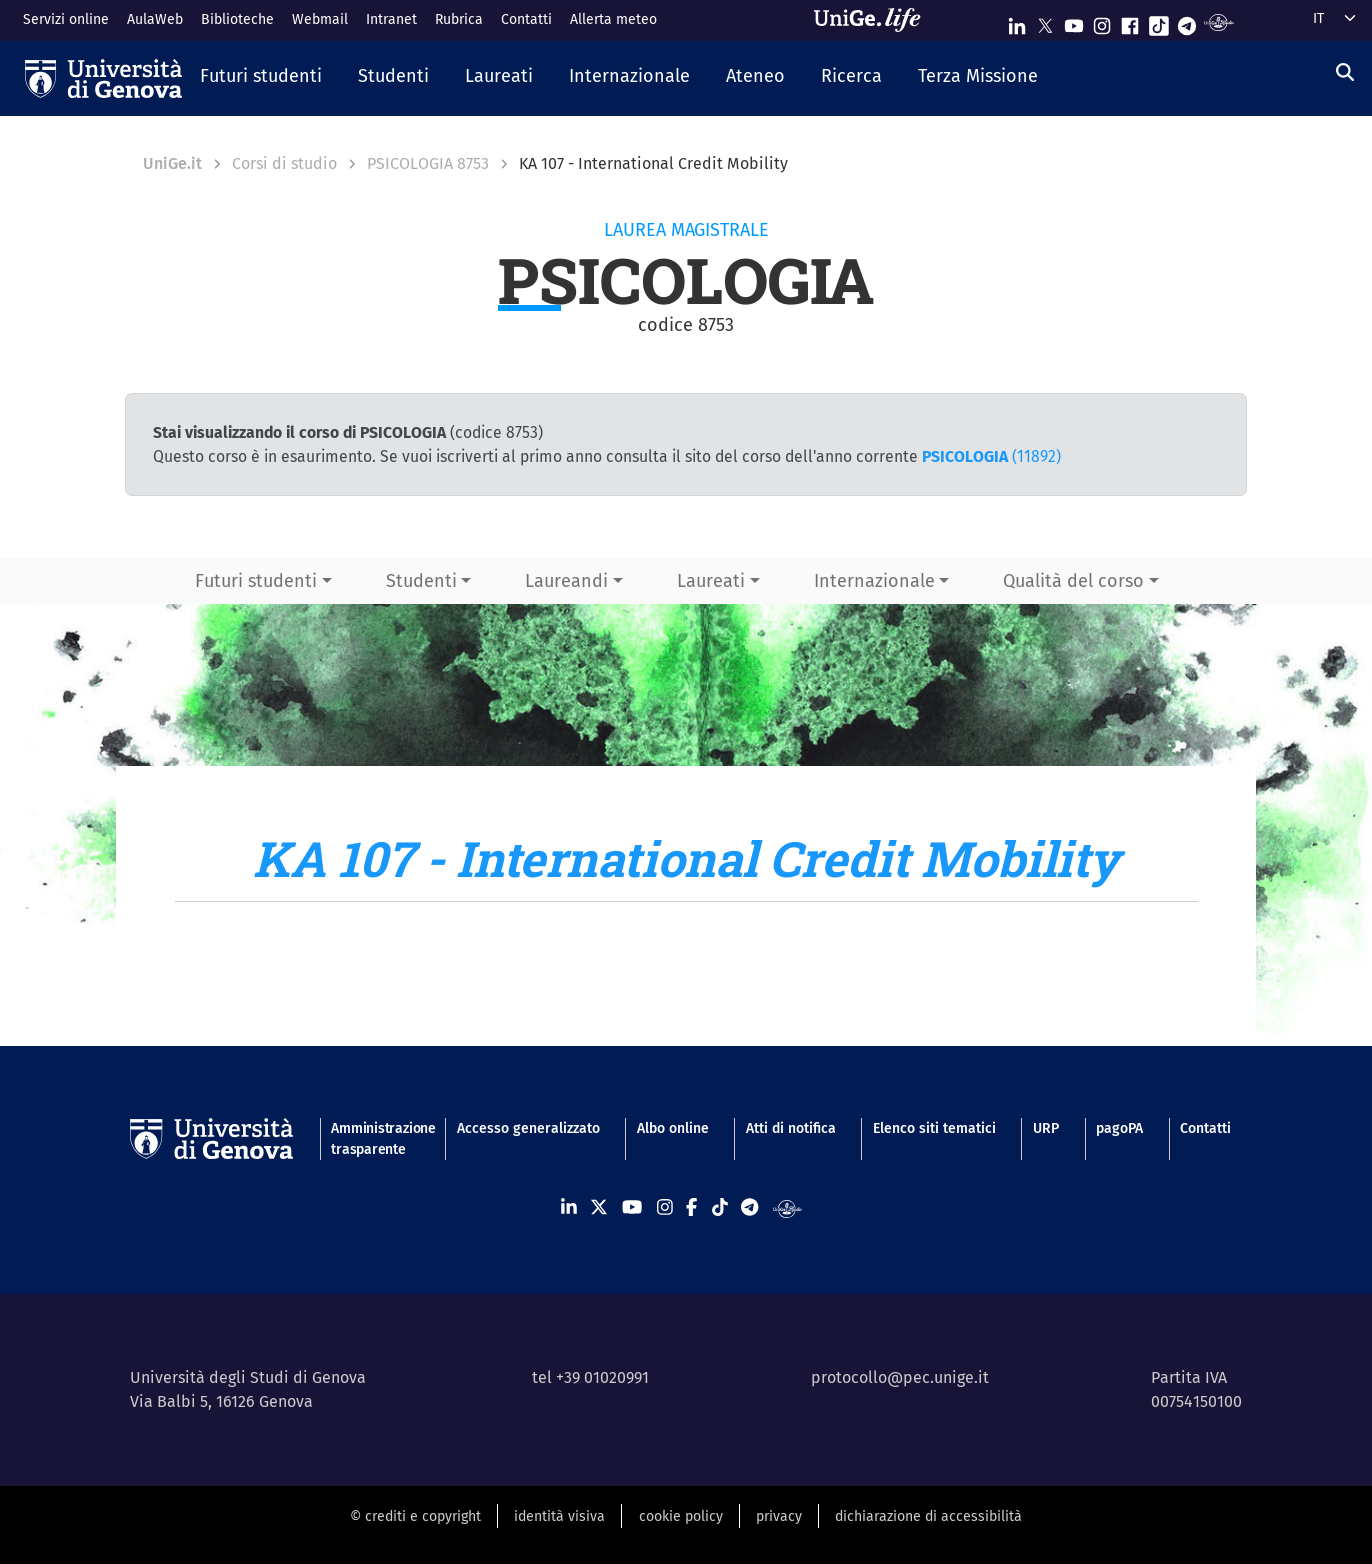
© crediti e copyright (415, 1516)
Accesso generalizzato (528, 1128)
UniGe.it (172, 163)
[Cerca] (1345, 73)
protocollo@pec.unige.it (900, 1377)
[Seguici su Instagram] (1102, 21)
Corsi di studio (284, 163)
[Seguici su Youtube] (1074, 21)
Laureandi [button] (566, 581)
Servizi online (66, 19)
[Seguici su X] (1045, 21)
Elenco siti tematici (934, 1128)
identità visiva (559, 1516)
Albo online (673, 1128)
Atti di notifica (791, 1128)
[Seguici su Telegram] (1187, 21)
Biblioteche (237, 19)
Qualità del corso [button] (1073, 581)
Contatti (526, 19)
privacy (779, 1516)
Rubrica (459, 19)
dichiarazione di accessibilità (928, 1516)
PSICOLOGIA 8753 (428, 163)
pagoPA (1119, 1128)
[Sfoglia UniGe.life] (874, 20)
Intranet (391, 19)
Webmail (320, 19)
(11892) (991, 456)
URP (1046, 1128)
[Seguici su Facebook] (1130, 21)
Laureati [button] (711, 581)
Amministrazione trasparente (375, 1139)
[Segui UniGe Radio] (1218, 21)
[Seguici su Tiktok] (1159, 21)
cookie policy (681, 1516)
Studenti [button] (421, 581)
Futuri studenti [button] (256, 581)
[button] (261, 78)
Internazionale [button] (874, 581)
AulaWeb (155, 19)
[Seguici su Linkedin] (1017, 21)
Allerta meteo (613, 19)
